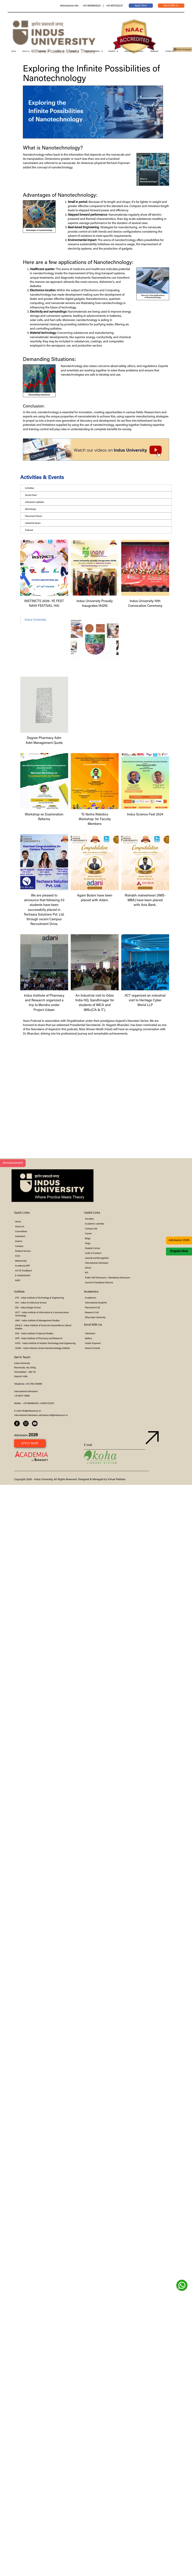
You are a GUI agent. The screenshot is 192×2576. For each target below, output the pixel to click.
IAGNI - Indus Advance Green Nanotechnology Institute (109, 57)
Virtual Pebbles (116, 1479)
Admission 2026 (179, 1240)
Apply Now (29, 1443)
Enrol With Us (171, 6)
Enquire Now (179, 1251)
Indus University (35, 620)
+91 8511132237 (114, 6)
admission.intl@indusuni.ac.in (53, 1415)
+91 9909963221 (91, 6)
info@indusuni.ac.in (31, 1411)
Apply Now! (141, 6)
